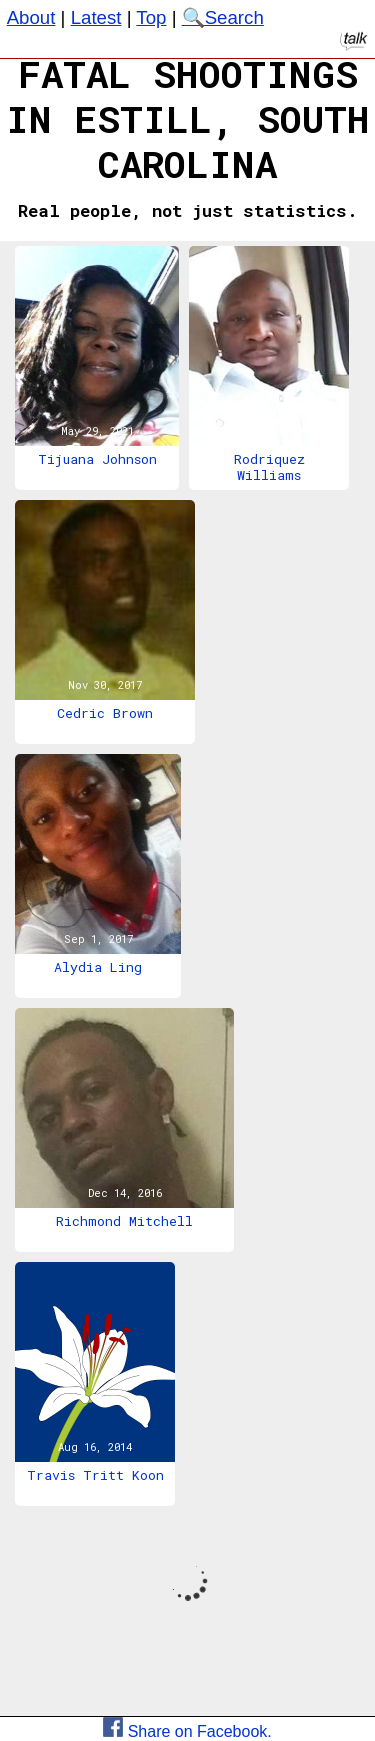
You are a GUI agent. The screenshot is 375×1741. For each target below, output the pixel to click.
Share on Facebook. (187, 1731)
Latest (96, 17)
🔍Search (223, 17)
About (31, 17)
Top (151, 17)
